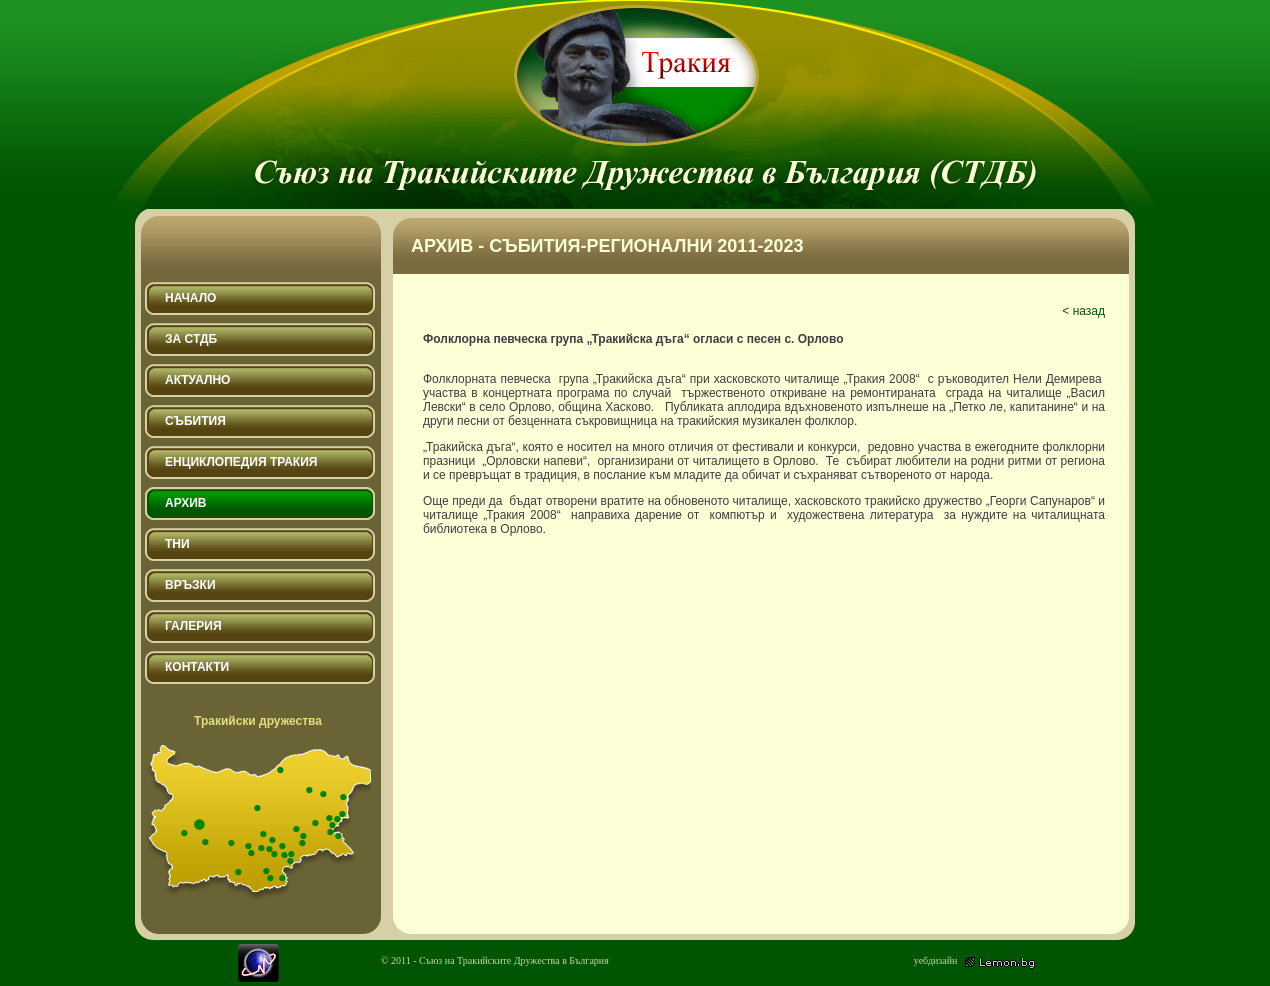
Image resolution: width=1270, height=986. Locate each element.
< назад (1083, 311)
